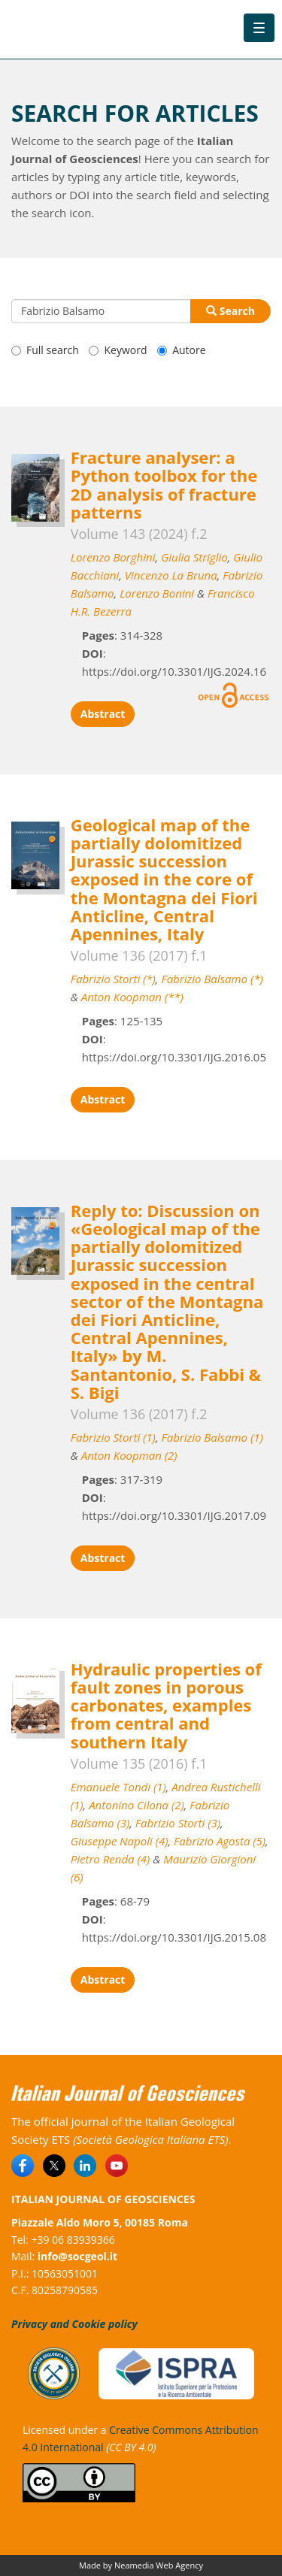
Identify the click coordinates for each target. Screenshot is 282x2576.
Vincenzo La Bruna (171, 575)
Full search (45, 350)
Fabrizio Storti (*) (113, 978)
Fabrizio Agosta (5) (219, 1840)
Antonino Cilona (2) (136, 1804)
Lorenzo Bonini (157, 593)
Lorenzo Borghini (113, 557)
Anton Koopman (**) (132, 996)
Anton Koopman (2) (129, 1455)
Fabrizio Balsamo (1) (212, 1437)
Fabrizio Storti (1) (113, 1437)
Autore (181, 350)
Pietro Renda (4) (110, 1858)
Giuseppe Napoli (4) (119, 1840)
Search (230, 311)
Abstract (103, 714)
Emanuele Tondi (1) (118, 1786)
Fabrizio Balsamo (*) (211, 978)
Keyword (118, 350)
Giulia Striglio (194, 557)
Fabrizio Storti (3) (177, 1822)
